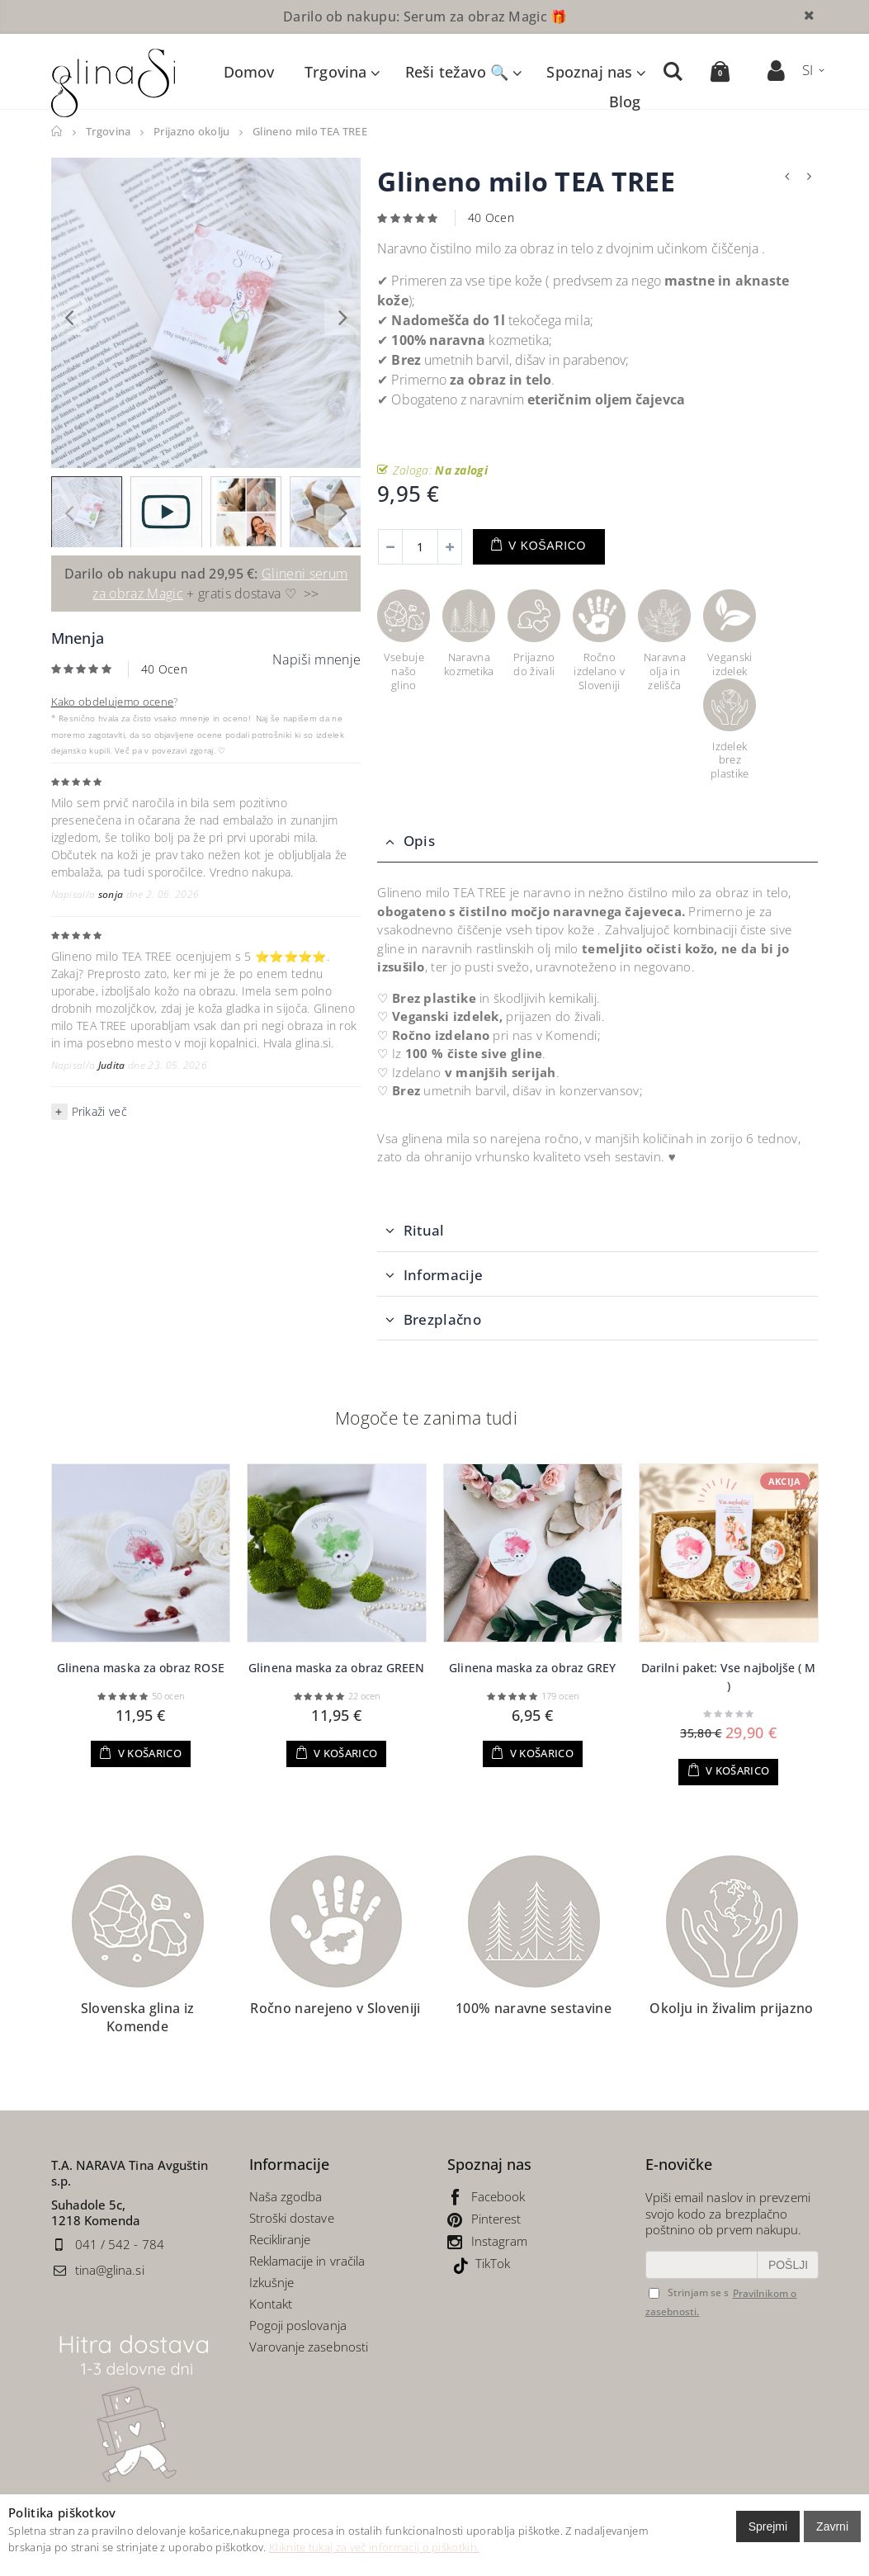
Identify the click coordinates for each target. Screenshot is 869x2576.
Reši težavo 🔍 (456, 71)
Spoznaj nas (589, 71)
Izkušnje (272, 2281)
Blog (624, 101)
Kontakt (271, 2303)
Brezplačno (442, 1318)
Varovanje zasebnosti (309, 2345)
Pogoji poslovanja (298, 2324)
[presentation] (69, 316)
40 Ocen (164, 668)
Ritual (424, 1229)
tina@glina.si (109, 2269)
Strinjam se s (689, 2292)
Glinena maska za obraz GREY (532, 1667)
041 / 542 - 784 (119, 2243)
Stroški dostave (291, 2217)
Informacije (444, 1273)
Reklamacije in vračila (307, 2260)
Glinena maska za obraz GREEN (336, 1667)
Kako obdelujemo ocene (112, 700)
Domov (57, 131)
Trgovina (335, 71)
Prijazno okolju (193, 131)
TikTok (492, 2262)
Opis (419, 839)
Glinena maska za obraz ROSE (140, 1667)
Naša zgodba (286, 2195)
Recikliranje (281, 2238)
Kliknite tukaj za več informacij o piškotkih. (374, 2547)
